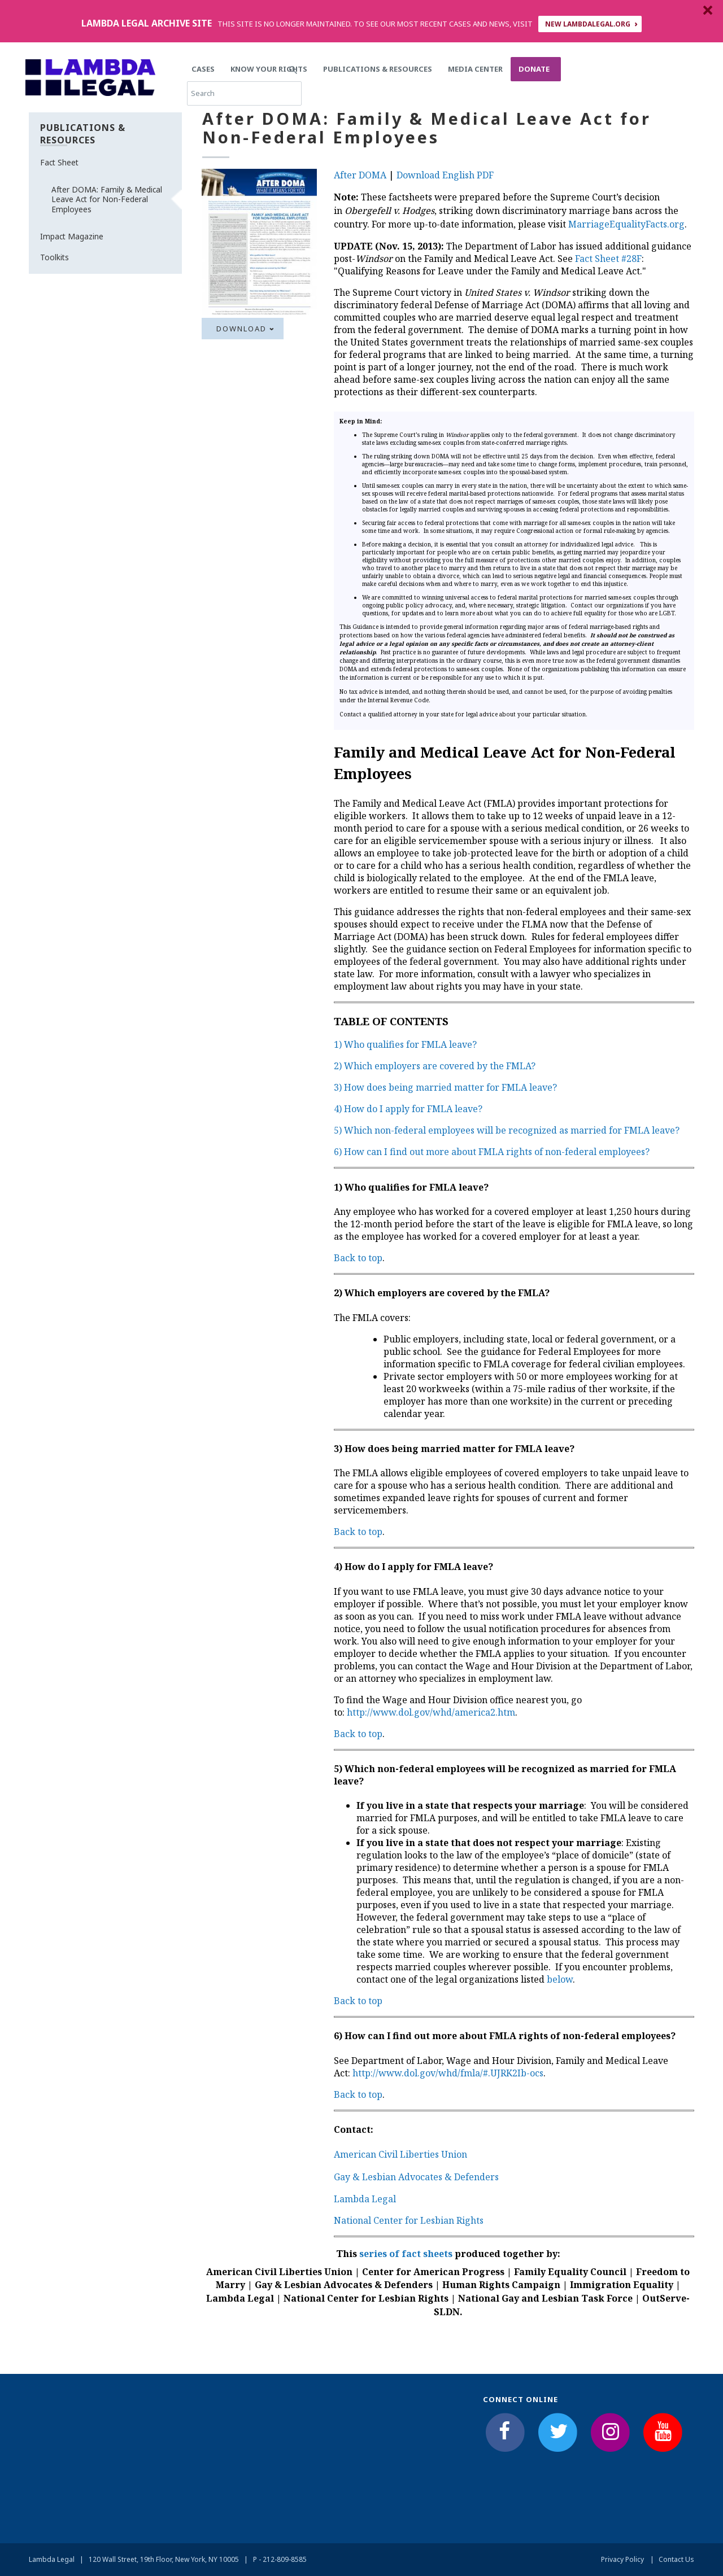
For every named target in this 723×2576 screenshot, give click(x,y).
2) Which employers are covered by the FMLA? (434, 1066)
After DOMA (360, 175)
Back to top (358, 1258)
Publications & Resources (377, 69)
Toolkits (54, 257)
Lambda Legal (365, 2199)
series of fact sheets (405, 2253)
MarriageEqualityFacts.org (626, 224)
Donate (534, 69)
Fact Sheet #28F (608, 258)
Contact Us (676, 2559)
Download (241, 328)
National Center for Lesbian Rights (409, 2220)
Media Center (475, 69)
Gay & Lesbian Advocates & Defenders (416, 2177)
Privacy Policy (622, 2559)
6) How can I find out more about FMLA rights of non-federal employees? (492, 1151)
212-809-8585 (285, 2559)
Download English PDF (445, 175)
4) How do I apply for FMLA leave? (408, 1109)
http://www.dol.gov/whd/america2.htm (431, 1712)
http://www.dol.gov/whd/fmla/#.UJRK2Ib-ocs (447, 2073)
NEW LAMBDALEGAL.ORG (587, 24)
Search (601, 69)
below (560, 1979)
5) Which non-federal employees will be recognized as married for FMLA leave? (507, 1130)
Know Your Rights (268, 69)
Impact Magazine (71, 236)
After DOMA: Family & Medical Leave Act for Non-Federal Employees (106, 199)
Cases (203, 69)
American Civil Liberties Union (400, 2154)
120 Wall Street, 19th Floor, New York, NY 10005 (164, 2559)
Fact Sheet (59, 162)
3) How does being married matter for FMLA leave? (445, 1087)
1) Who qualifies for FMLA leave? (405, 1044)
